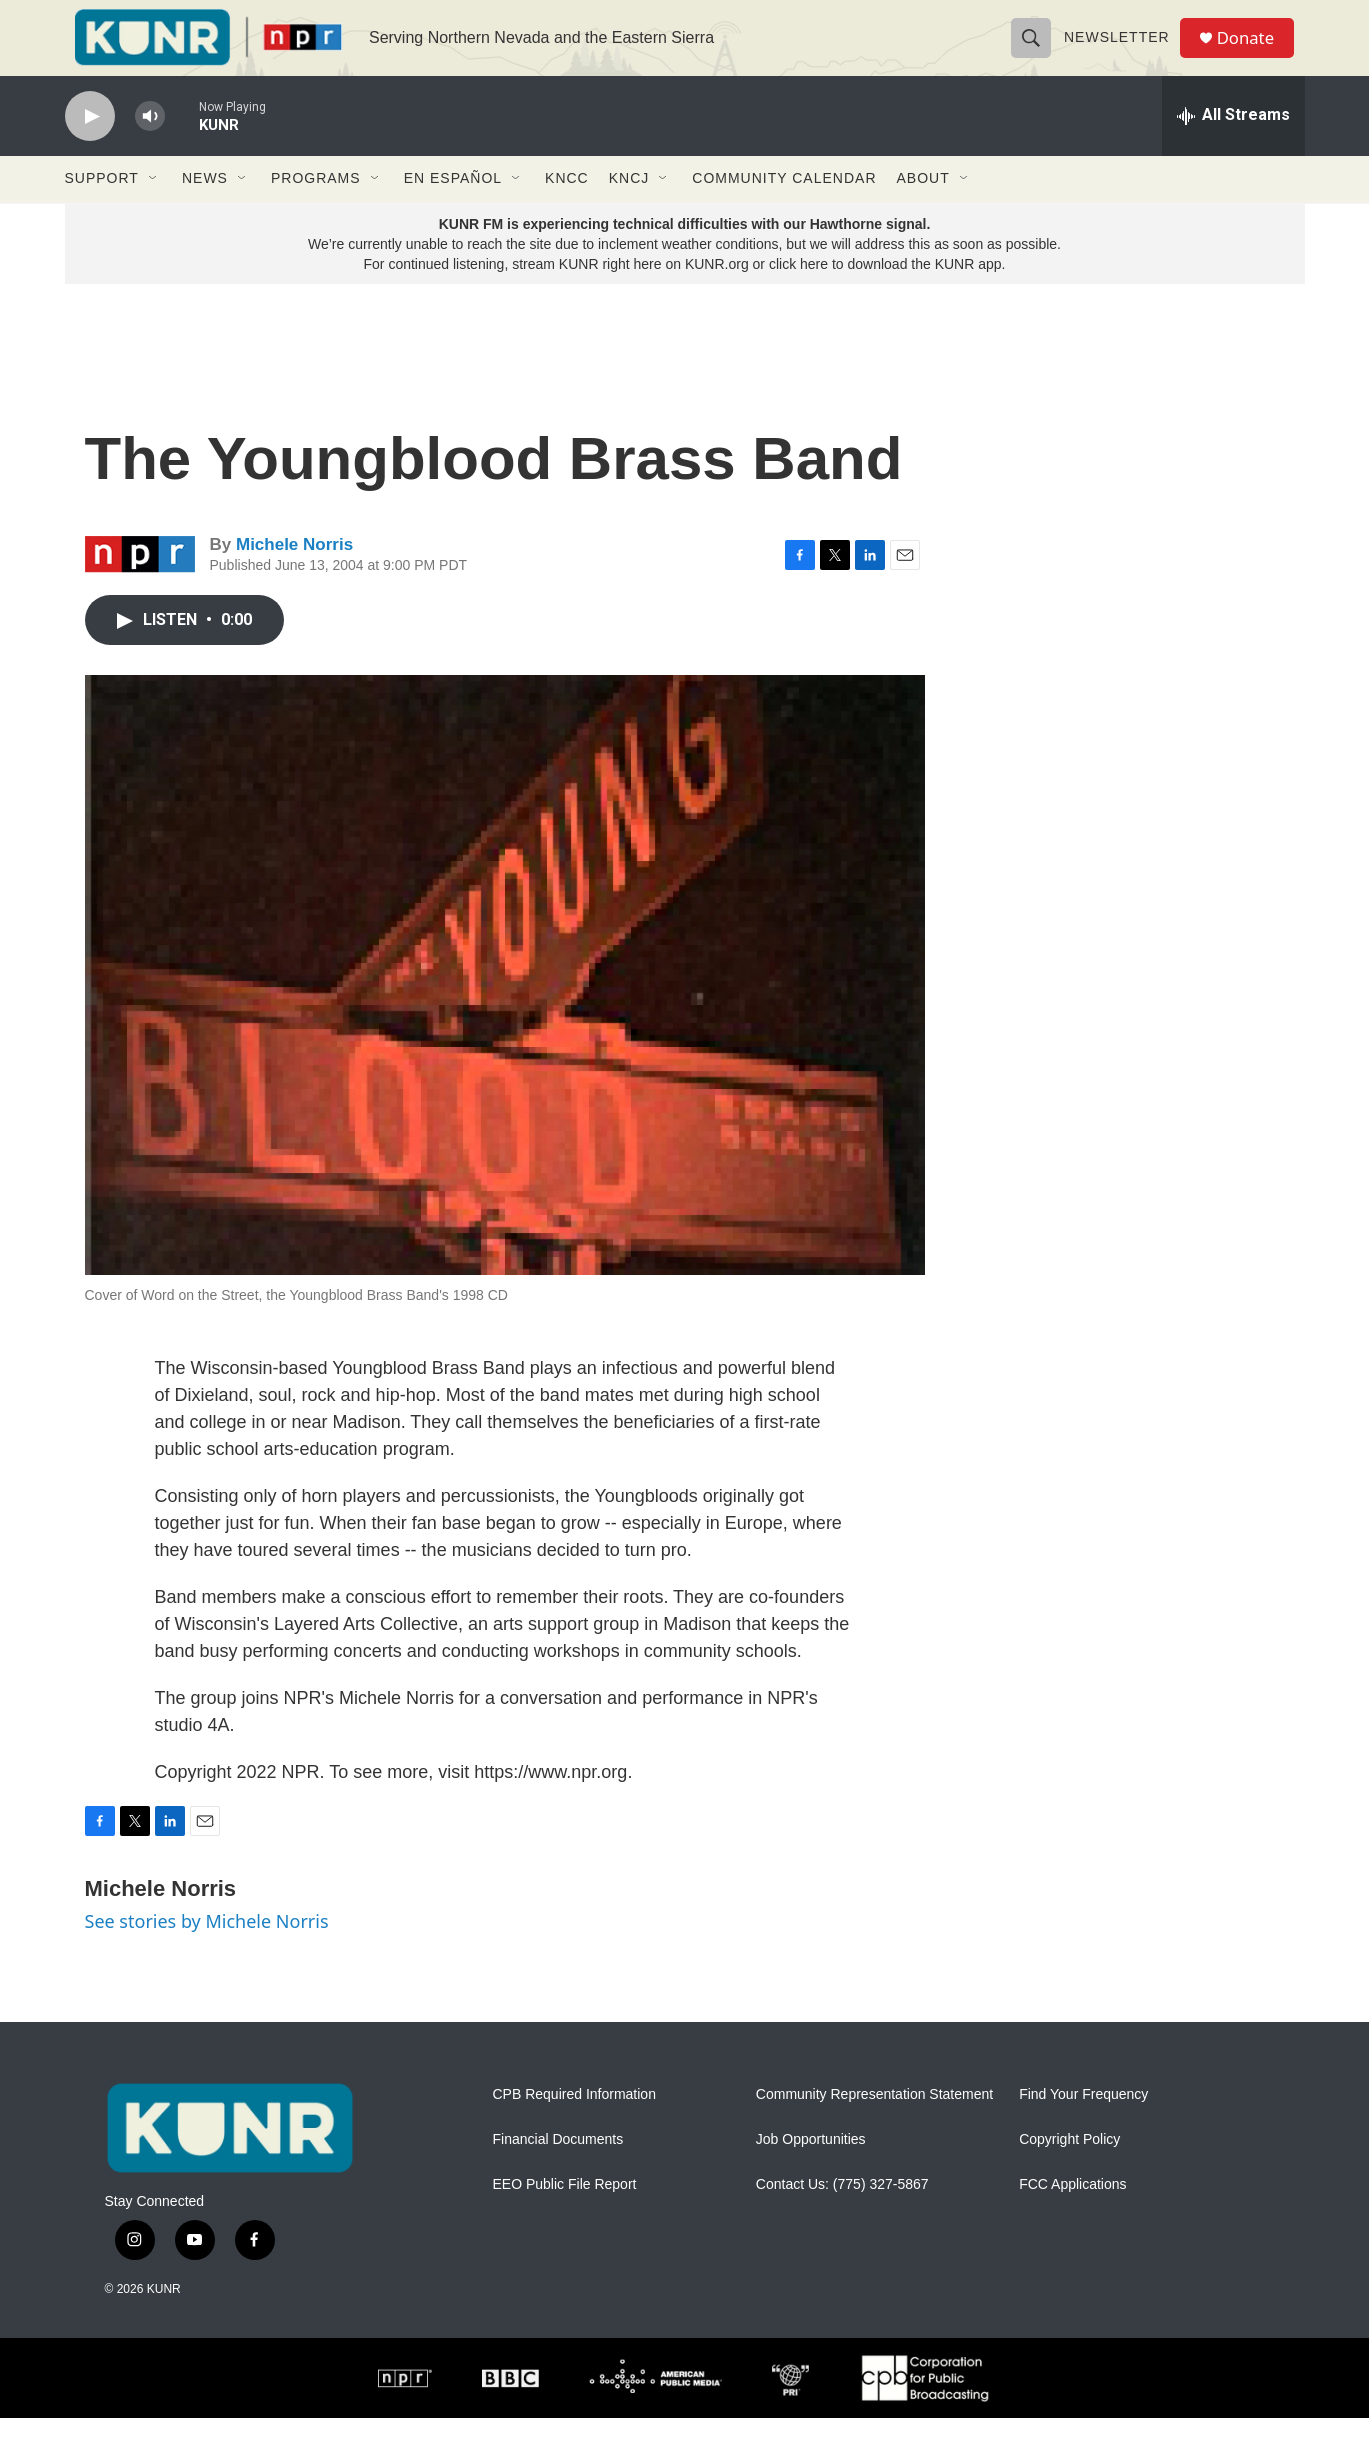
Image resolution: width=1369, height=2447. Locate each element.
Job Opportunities (811, 2169)
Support (102, 208)
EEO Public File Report (565, 2214)
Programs (316, 208)
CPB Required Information (574, 2124)
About (923, 208)
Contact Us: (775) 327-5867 (842, 2214)
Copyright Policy (1069, 2169)
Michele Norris (294, 574)
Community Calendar (784, 208)
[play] (90, 145)
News (205, 208)
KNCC (567, 208)
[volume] (150, 145)
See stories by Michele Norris (207, 1951)
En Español (453, 208)
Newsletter (1123, 52)
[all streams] (1233, 145)
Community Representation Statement (874, 2124)
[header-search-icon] (1037, 52)
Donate (1254, 52)
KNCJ (629, 208)
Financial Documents (558, 2169)
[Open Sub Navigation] (154, 208)
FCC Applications (1072, 2214)
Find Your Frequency (1083, 2124)
